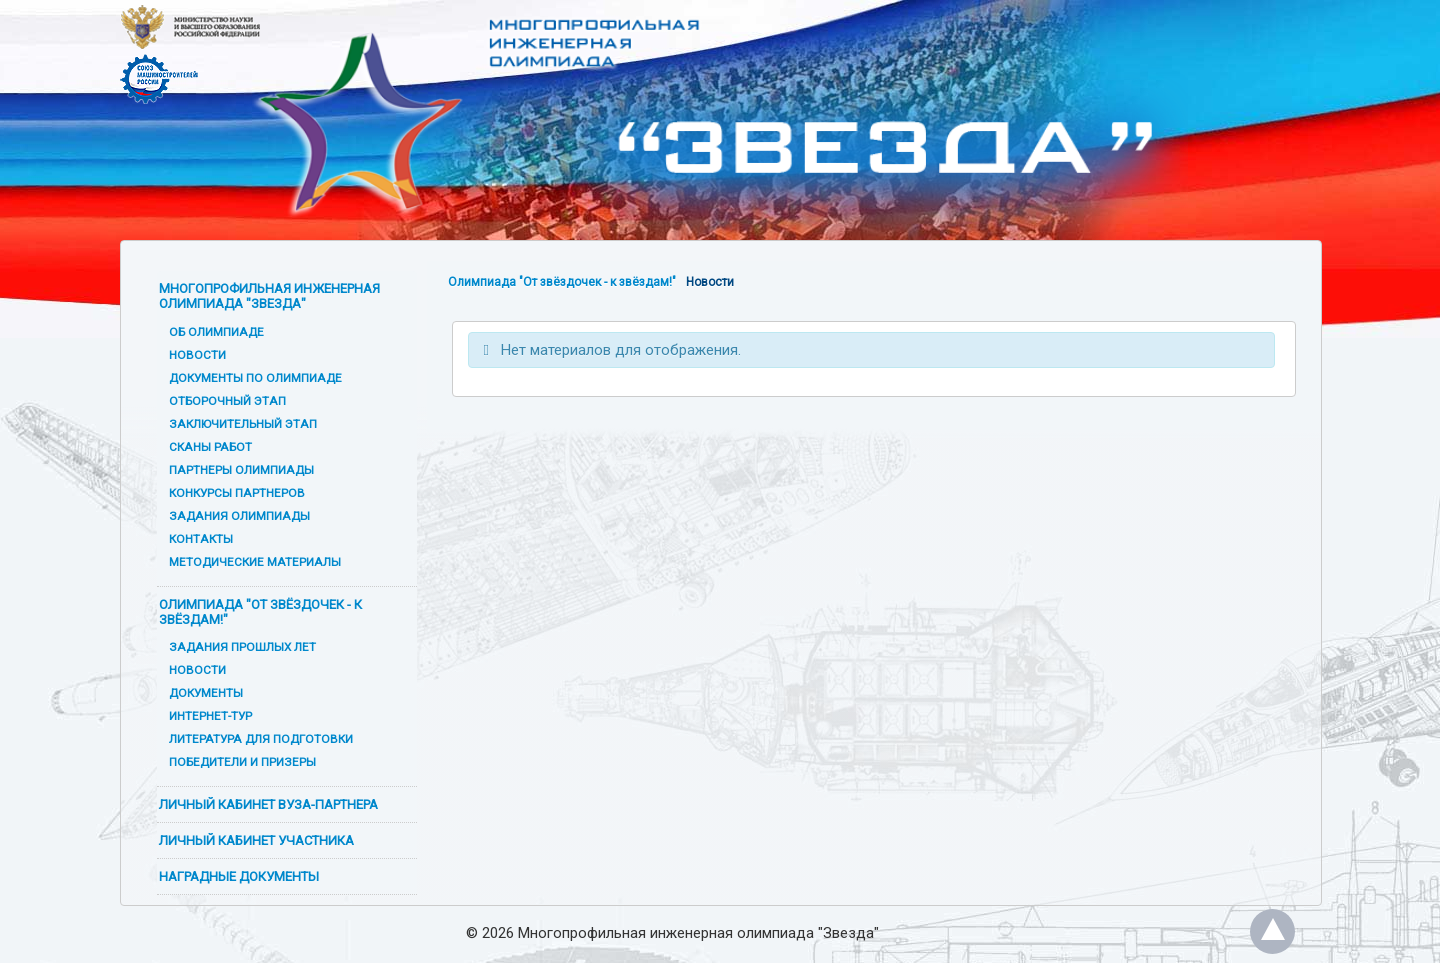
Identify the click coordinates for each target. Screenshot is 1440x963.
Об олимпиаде (216, 332)
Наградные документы (239, 876)
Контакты (201, 539)
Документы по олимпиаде (255, 378)
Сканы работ (210, 447)
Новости (197, 355)
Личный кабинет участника (256, 840)
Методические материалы (255, 562)
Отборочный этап (227, 401)
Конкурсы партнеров (237, 493)
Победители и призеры (242, 762)
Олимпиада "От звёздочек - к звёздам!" (260, 612)
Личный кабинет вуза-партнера (268, 804)
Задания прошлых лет (242, 647)
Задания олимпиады (239, 516)
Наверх (1272, 931)
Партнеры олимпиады (241, 470)
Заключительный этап (243, 424)
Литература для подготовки (261, 739)
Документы (206, 693)
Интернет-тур (210, 716)
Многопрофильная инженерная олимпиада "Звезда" (269, 296)
